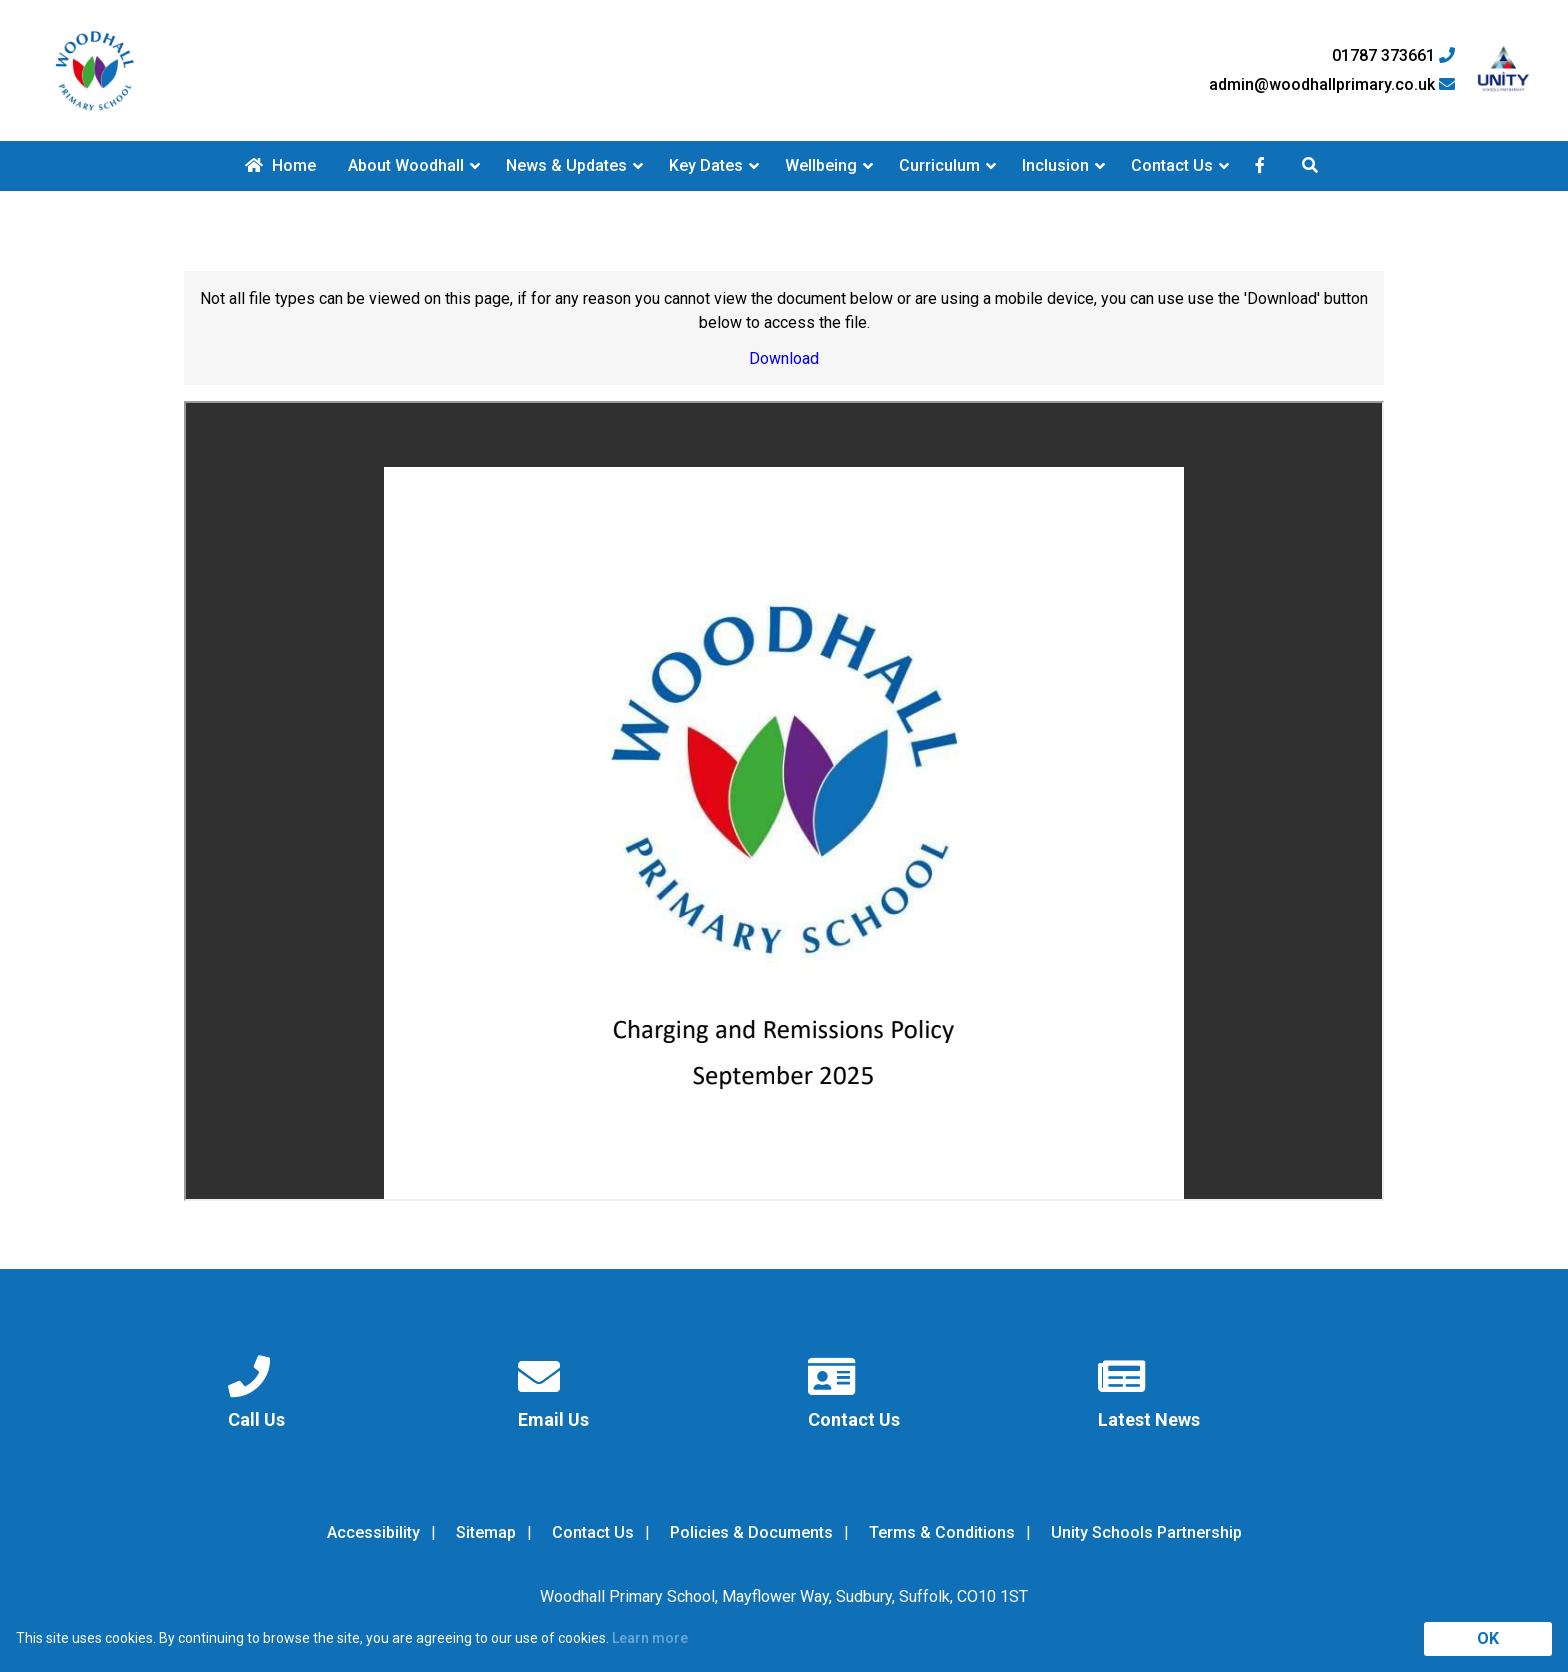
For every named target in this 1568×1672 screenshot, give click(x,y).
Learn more (650, 1638)
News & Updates (566, 165)
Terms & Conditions (942, 1532)
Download (784, 358)
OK (1488, 1638)
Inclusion (1055, 165)
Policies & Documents (751, 1532)
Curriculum (939, 165)
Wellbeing (821, 165)
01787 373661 (1393, 56)
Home (280, 165)
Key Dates (706, 165)
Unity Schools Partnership (1146, 1532)
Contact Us (1172, 165)
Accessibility (373, 1532)
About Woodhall (406, 165)
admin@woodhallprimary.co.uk (1332, 85)
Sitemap (486, 1532)
